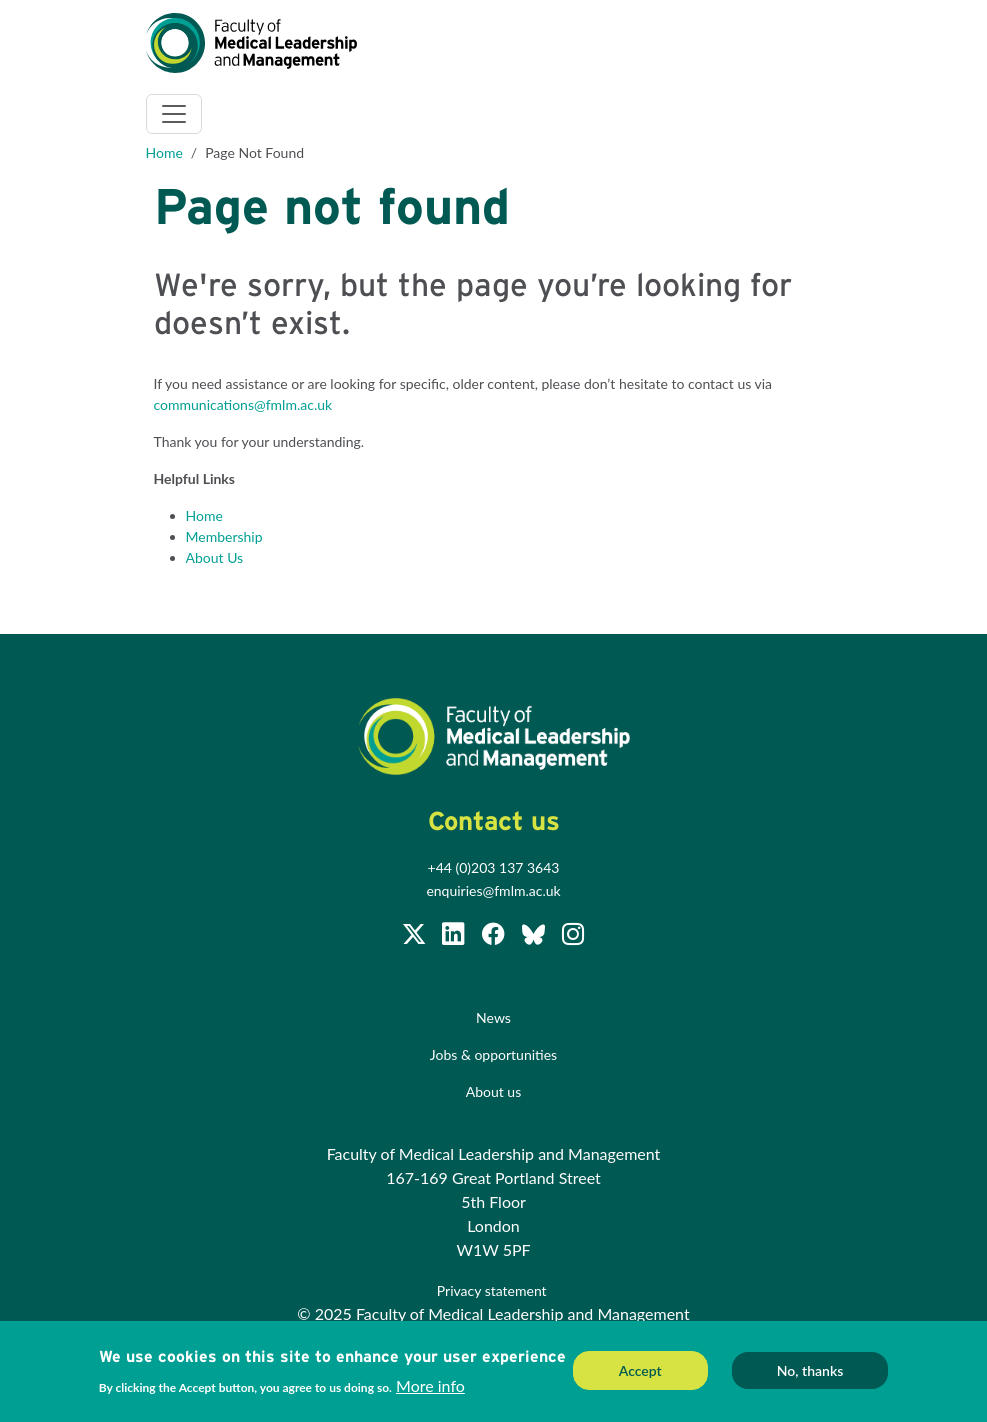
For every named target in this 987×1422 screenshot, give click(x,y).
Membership (224, 536)
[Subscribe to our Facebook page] (495, 937)
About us (494, 1091)
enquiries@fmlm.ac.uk (493, 890)
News (493, 1017)
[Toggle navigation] (174, 114)
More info (430, 1387)
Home (164, 152)
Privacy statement (493, 1290)
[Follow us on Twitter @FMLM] (416, 937)
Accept (640, 1372)
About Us (215, 557)
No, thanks (810, 1372)
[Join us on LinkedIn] (455, 937)
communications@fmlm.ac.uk (243, 404)
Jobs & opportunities (493, 1054)
